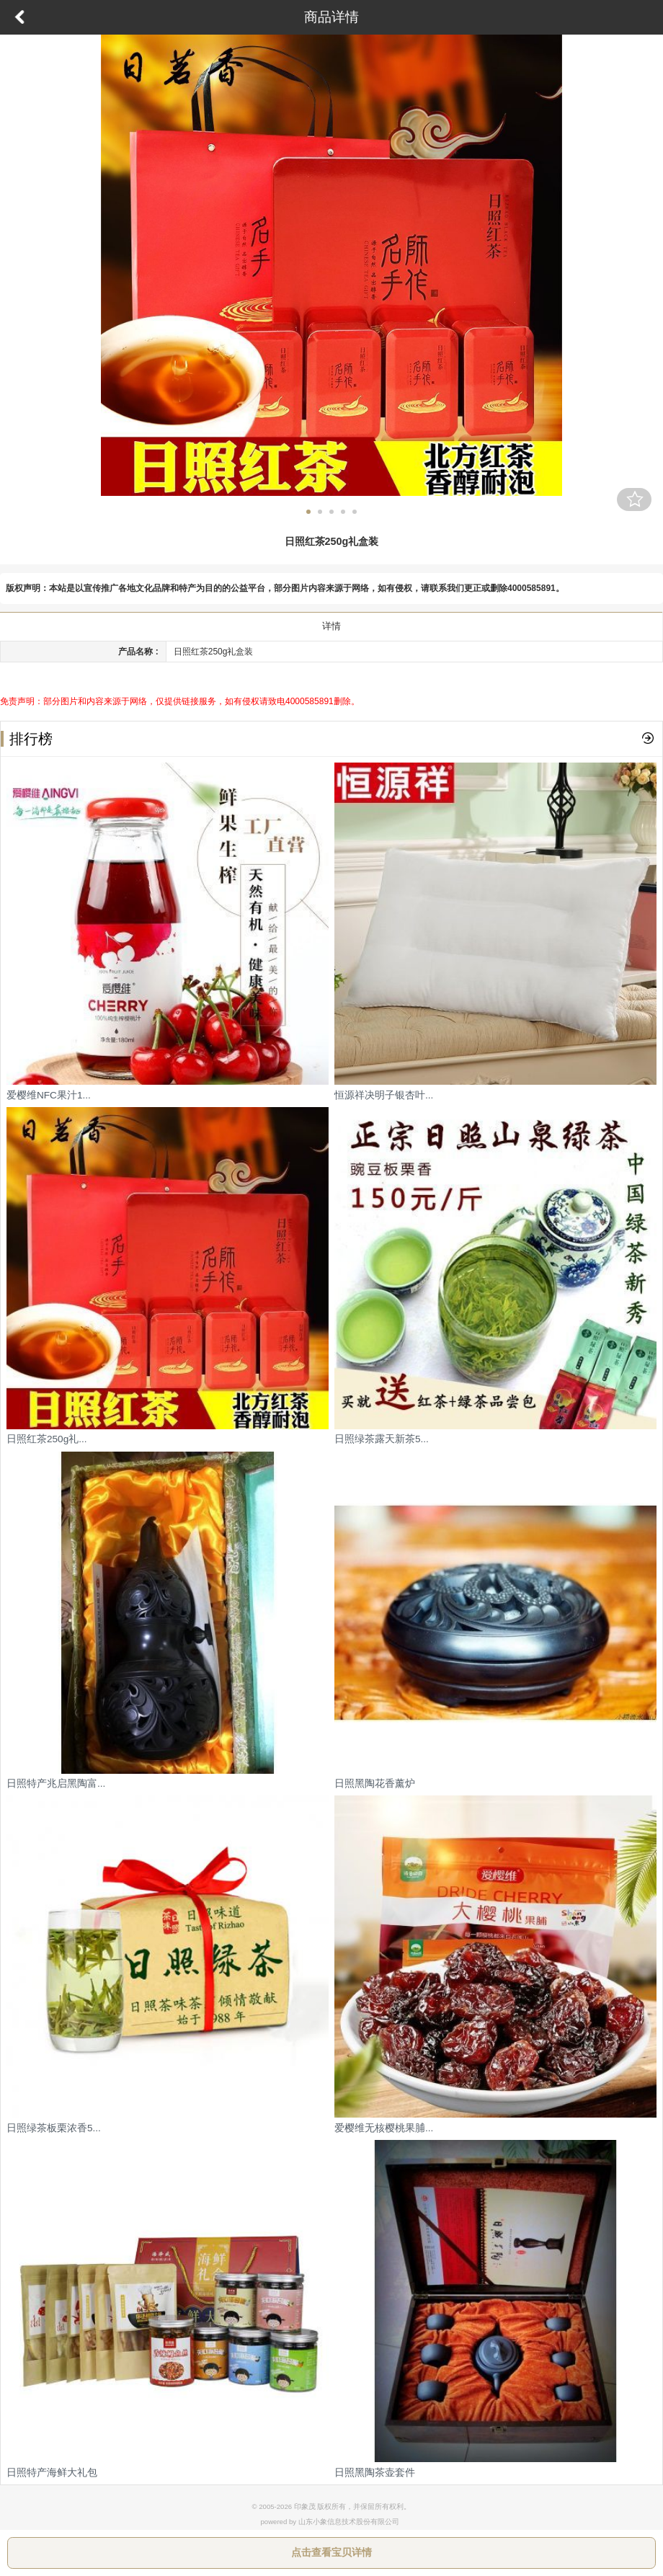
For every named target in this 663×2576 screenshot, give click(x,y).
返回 (19, 17)
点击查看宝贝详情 (331, 2552)
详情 (331, 626)
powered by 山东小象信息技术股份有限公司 (329, 2522)
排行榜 (27, 739)
